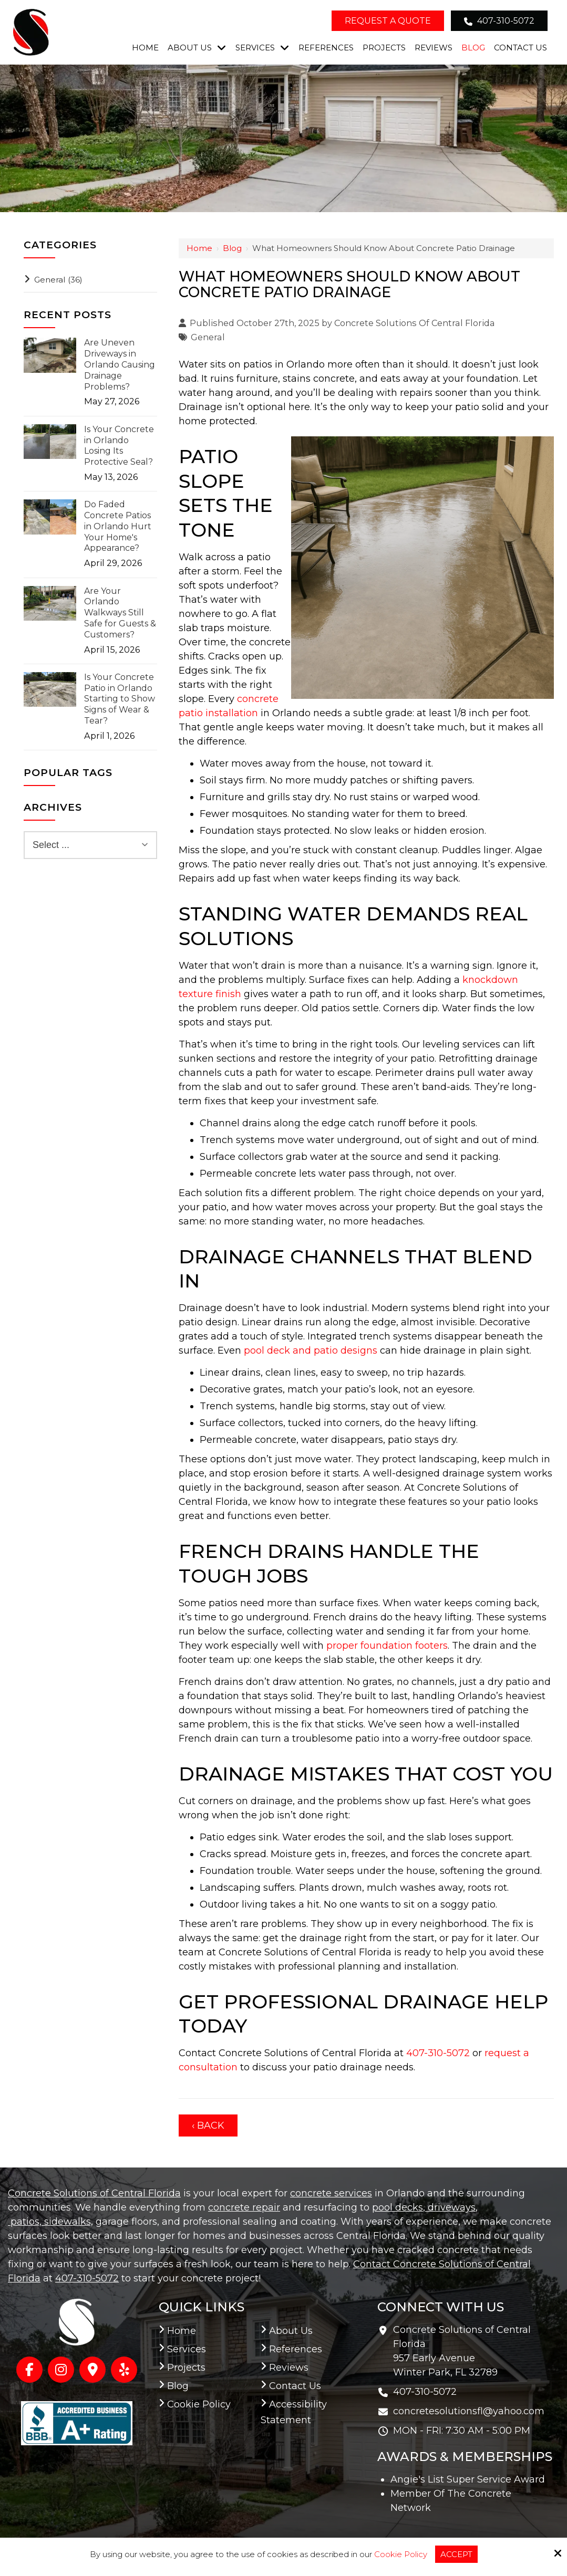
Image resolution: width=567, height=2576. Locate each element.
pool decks (397, 2207)
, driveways (449, 2207)
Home (199, 248)
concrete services (331, 2193)
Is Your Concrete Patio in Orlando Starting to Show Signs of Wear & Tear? (119, 699)
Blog (232, 248)
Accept (456, 2554)
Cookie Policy (400, 2554)
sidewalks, (67, 2221)
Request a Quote (388, 21)
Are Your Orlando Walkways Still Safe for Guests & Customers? (120, 613)
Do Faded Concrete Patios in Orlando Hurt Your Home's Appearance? (117, 526)
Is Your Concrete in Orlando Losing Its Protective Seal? (119, 445)
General (208, 337)
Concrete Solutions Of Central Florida (414, 323)
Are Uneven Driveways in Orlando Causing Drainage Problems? (119, 364)
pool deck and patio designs (310, 1350)
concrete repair (244, 2207)
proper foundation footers (387, 1645)
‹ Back (208, 2125)
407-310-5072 (499, 21)
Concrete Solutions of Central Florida (94, 2193)
